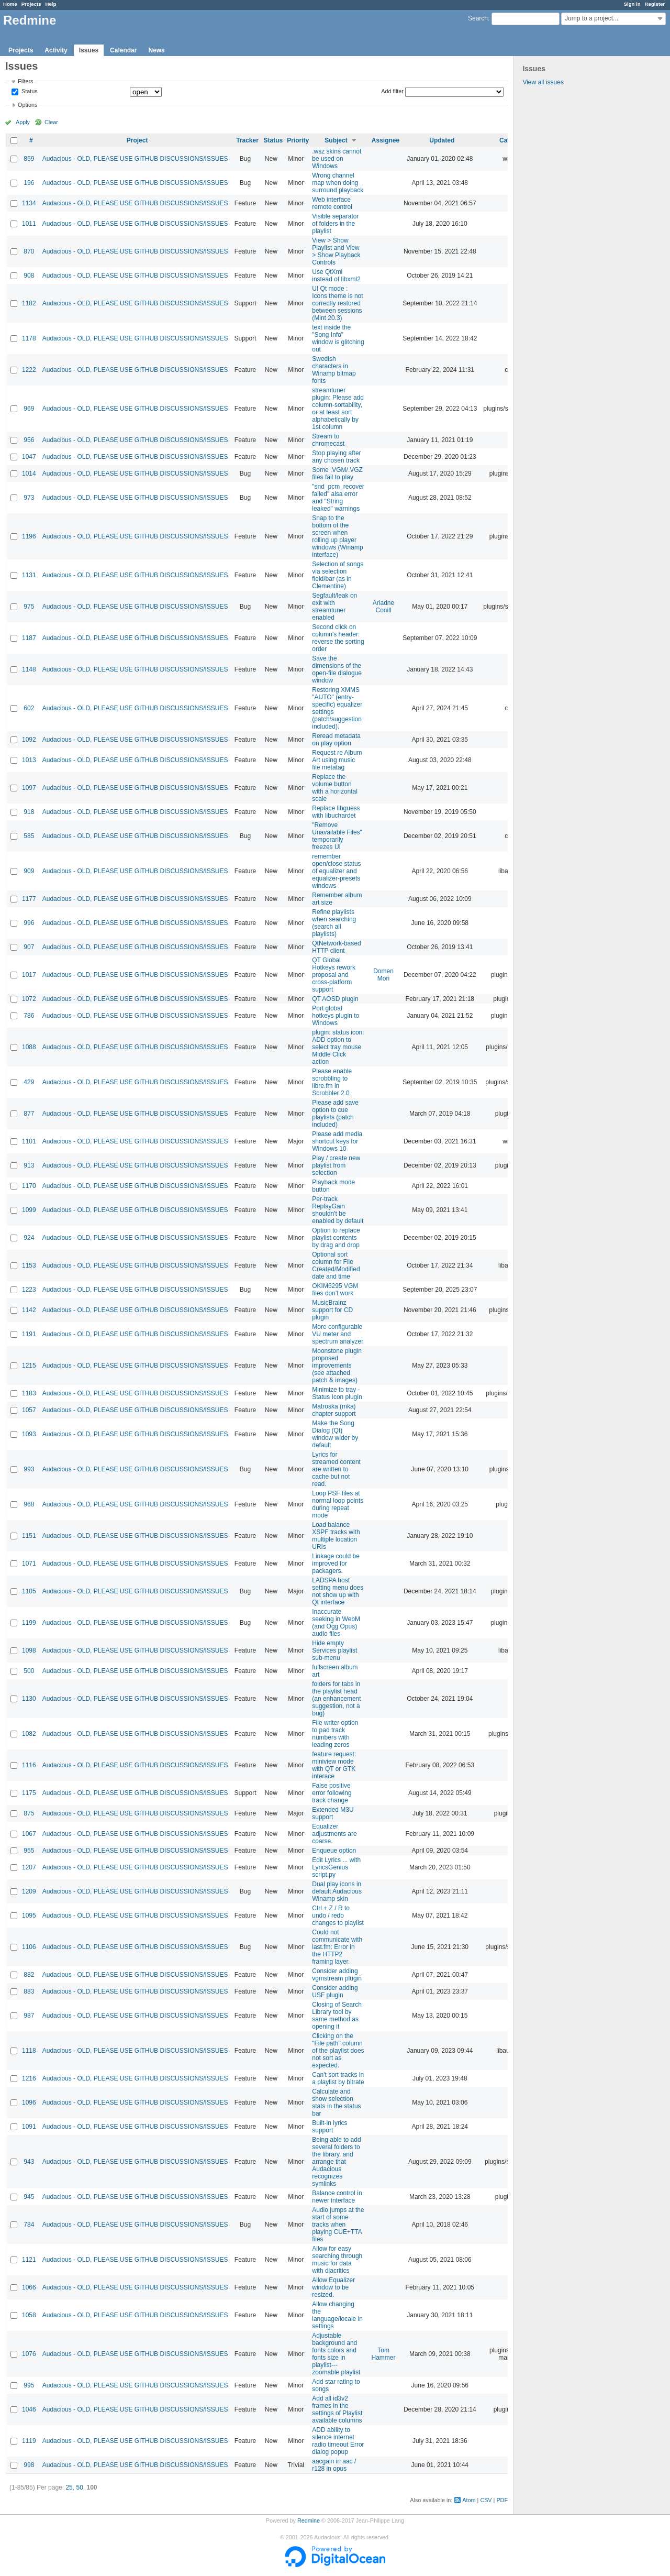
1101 (29, 1141)
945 (29, 2196)
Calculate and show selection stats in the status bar (336, 2102)
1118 (29, 2050)
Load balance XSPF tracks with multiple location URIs (336, 1535)
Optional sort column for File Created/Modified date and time (336, 1265)
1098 (29, 1650)
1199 (29, 1622)
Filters (25, 81)
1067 (29, 1833)
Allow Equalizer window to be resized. (333, 2287)
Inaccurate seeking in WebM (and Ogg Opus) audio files (336, 1622)
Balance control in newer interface (337, 2196)
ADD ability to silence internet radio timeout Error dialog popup (338, 2441)
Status (29, 92)
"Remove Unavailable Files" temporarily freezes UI (337, 836)
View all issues (542, 82)
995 (29, 2385)
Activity (55, 50)
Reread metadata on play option (336, 739)
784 (29, 2224)
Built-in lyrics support (329, 2126)
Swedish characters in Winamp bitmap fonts (333, 369)
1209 (29, 1891)
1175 (29, 1793)
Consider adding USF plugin (335, 1991)
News (156, 50)
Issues (88, 50)
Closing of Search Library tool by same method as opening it (337, 2015)
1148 (29, 669)
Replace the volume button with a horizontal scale (335, 787)
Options (27, 105)
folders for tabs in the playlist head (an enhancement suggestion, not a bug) (336, 1698)
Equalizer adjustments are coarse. (334, 1834)
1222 (29, 369)
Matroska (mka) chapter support (333, 1410)
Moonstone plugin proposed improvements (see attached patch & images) (337, 1365)
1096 (29, 2102)
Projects (31, 4)
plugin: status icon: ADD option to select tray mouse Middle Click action (338, 1047)
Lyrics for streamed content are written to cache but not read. (336, 1469)
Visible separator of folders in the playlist (335, 224)
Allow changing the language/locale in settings (337, 2315)
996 (29, 923)
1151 (29, 1535)
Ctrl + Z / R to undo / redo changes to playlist (338, 1916)
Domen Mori (383, 974)
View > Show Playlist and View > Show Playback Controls (336, 251)
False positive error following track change (331, 1793)
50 (79, 2487)
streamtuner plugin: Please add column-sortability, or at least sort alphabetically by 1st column (338, 409)
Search (478, 18)
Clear (51, 122)
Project (137, 140)
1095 (29, 1915)
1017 (29, 974)
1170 (29, 1186)
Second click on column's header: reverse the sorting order (338, 638)
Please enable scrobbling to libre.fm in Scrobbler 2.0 (332, 1082)
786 (29, 1015)
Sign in (632, 4)
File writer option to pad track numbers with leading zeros (335, 1733)
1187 (29, 638)
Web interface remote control (332, 203)
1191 (29, 1334)
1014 (29, 473)
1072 (29, 999)
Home (10, 4)
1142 (29, 1310)
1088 (29, 1047)
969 (29, 408)
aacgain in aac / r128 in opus (334, 2465)
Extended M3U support (332, 1813)
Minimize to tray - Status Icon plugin (337, 1393)
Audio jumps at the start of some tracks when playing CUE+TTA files (338, 2224)
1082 (29, 1733)
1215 (29, 1365)
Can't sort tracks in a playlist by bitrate (338, 2078)
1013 (29, 760)
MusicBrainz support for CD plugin (332, 1310)
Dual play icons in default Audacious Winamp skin (337, 1891)
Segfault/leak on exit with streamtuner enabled (334, 606)
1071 (29, 1563)
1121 (29, 2259)
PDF (502, 2500)
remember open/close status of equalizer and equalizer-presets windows (336, 871)
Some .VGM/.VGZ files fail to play (337, 473)
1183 (29, 1393)
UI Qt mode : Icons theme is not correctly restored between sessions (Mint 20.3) (337, 303)
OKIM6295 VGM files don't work (335, 1289)
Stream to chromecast (328, 440)
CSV (486, 2500)
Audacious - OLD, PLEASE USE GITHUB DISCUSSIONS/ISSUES (135, 158)
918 (29, 812)
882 (29, 1974)
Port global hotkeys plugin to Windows (335, 1016)
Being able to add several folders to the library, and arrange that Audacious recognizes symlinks (336, 2161)
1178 (29, 338)
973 (29, 497)
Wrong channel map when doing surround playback (337, 183)
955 (29, 1850)
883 (29, 1991)
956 (29, 440)
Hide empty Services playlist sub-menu (334, 1650)
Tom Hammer (384, 2354)
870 (29, 251)
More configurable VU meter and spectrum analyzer (337, 1334)
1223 (29, 1289)
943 (29, 2161)
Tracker (247, 140)
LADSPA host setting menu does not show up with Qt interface (337, 1591)
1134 (29, 203)
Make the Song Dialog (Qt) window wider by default (335, 1434)
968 (29, 1504)
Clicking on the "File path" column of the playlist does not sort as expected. (338, 2050)
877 (29, 1113)
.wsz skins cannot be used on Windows (336, 159)
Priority (298, 140)
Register (655, 4)
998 (29, 2465)
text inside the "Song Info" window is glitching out (338, 338)
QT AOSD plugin (335, 999)
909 (29, 871)
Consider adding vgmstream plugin (337, 1974)
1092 (29, 739)
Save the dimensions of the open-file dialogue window (337, 669)
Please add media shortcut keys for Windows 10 (337, 1141)
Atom (468, 2500)
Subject (336, 140)
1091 (29, 2126)
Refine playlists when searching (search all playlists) (334, 923)
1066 (29, 2287)
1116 (29, 1765)
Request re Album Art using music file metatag (337, 760)
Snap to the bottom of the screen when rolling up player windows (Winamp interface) (337, 536)
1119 (29, 2441)
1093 (29, 1434)
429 (29, 1082)
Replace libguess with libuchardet (336, 812)
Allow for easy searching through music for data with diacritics (337, 2259)
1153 (29, 1265)
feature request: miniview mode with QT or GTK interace (334, 1765)
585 (29, 836)
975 (29, 606)
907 (29, 947)
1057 (29, 1410)
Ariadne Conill (383, 606)
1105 (29, 1591)
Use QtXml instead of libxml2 (336, 275)
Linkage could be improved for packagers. (336, 1564)
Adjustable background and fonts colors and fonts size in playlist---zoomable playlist (336, 2354)
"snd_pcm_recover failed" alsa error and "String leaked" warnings (338, 497)
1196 (29, 536)
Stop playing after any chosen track (336, 456)
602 (29, 708)
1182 (29, 303)
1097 (29, 787)
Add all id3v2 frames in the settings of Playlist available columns (337, 2409)
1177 (29, 898)
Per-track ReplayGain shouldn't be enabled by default (337, 1210)
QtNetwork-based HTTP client (336, 947)
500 (29, 1671)
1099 (29, 1210)
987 (29, 2015)
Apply (23, 122)
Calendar (123, 50)
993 (29, 1469)
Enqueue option (334, 1850)
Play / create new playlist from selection (336, 1165)
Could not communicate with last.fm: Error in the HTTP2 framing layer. (337, 1947)
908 (29, 275)
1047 (29, 456)
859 (29, 158)
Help (51, 4)
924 (29, 1237)
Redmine (308, 2520)
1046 (29, 2409)
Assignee (385, 140)
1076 (29, 2354)
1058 (29, 2315)
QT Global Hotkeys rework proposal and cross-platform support (333, 974)
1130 (29, 1698)
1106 (29, 1947)
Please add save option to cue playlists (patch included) (335, 1113)
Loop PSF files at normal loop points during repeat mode (337, 1504)
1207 (29, 1867)
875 (29, 1813)
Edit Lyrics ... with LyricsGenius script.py (336, 1867)
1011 (29, 223)
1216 (29, 2078)
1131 (29, 575)
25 (68, 2487)
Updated (441, 140)
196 (29, 182)
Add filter (392, 91)
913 (29, 1165)
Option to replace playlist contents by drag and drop (336, 1238)
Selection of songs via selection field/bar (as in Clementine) (337, 575)
